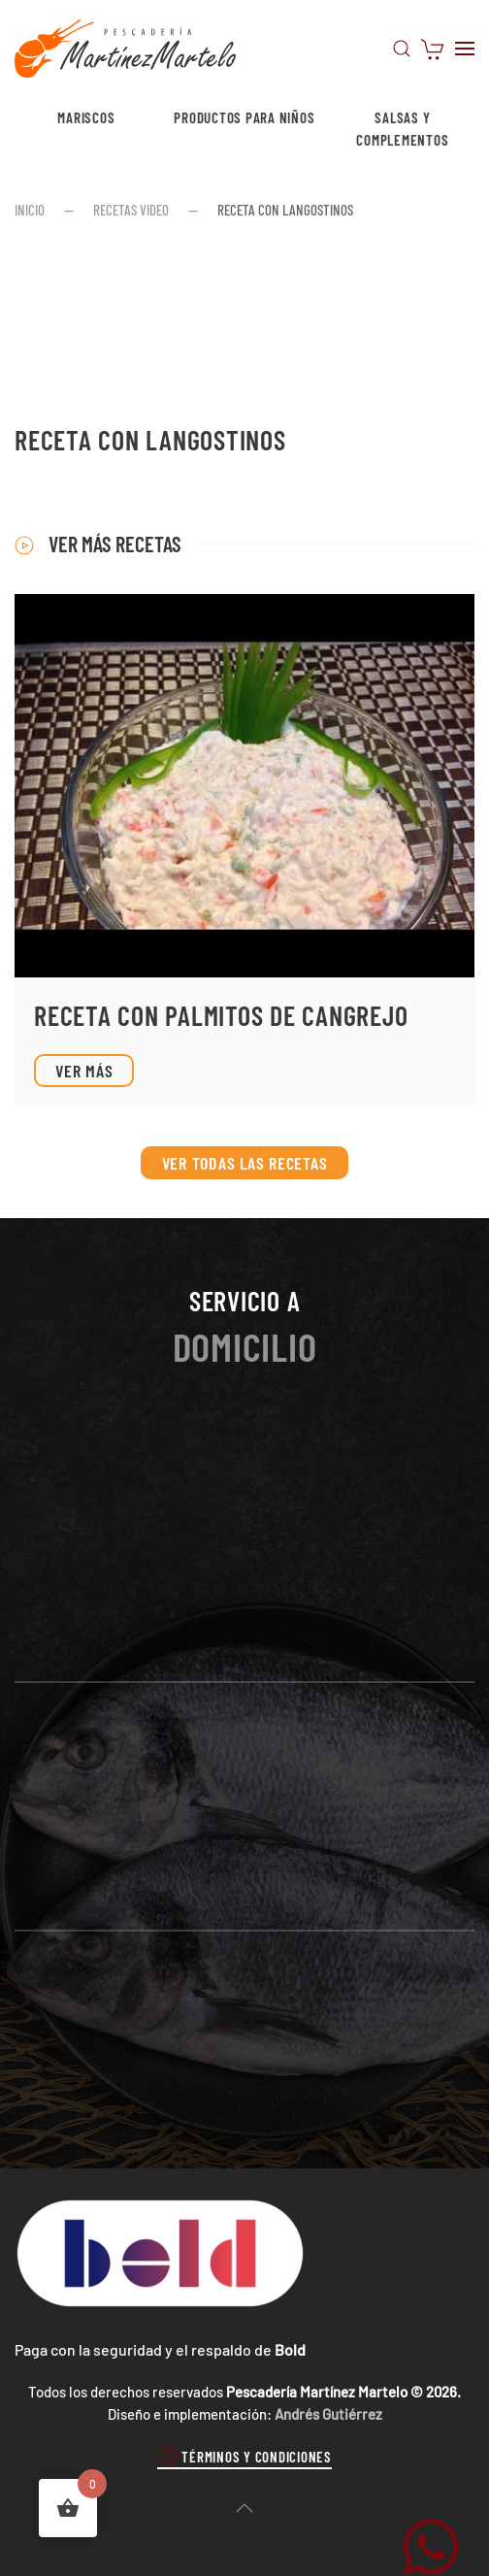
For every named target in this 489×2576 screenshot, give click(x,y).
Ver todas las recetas (245, 1162)
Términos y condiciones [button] (244, 2456)
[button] (401, 48)
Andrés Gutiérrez (328, 2414)
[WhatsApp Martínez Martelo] (431, 2544)
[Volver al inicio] (125, 48)
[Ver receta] (244, 850)
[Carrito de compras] (433, 47)
